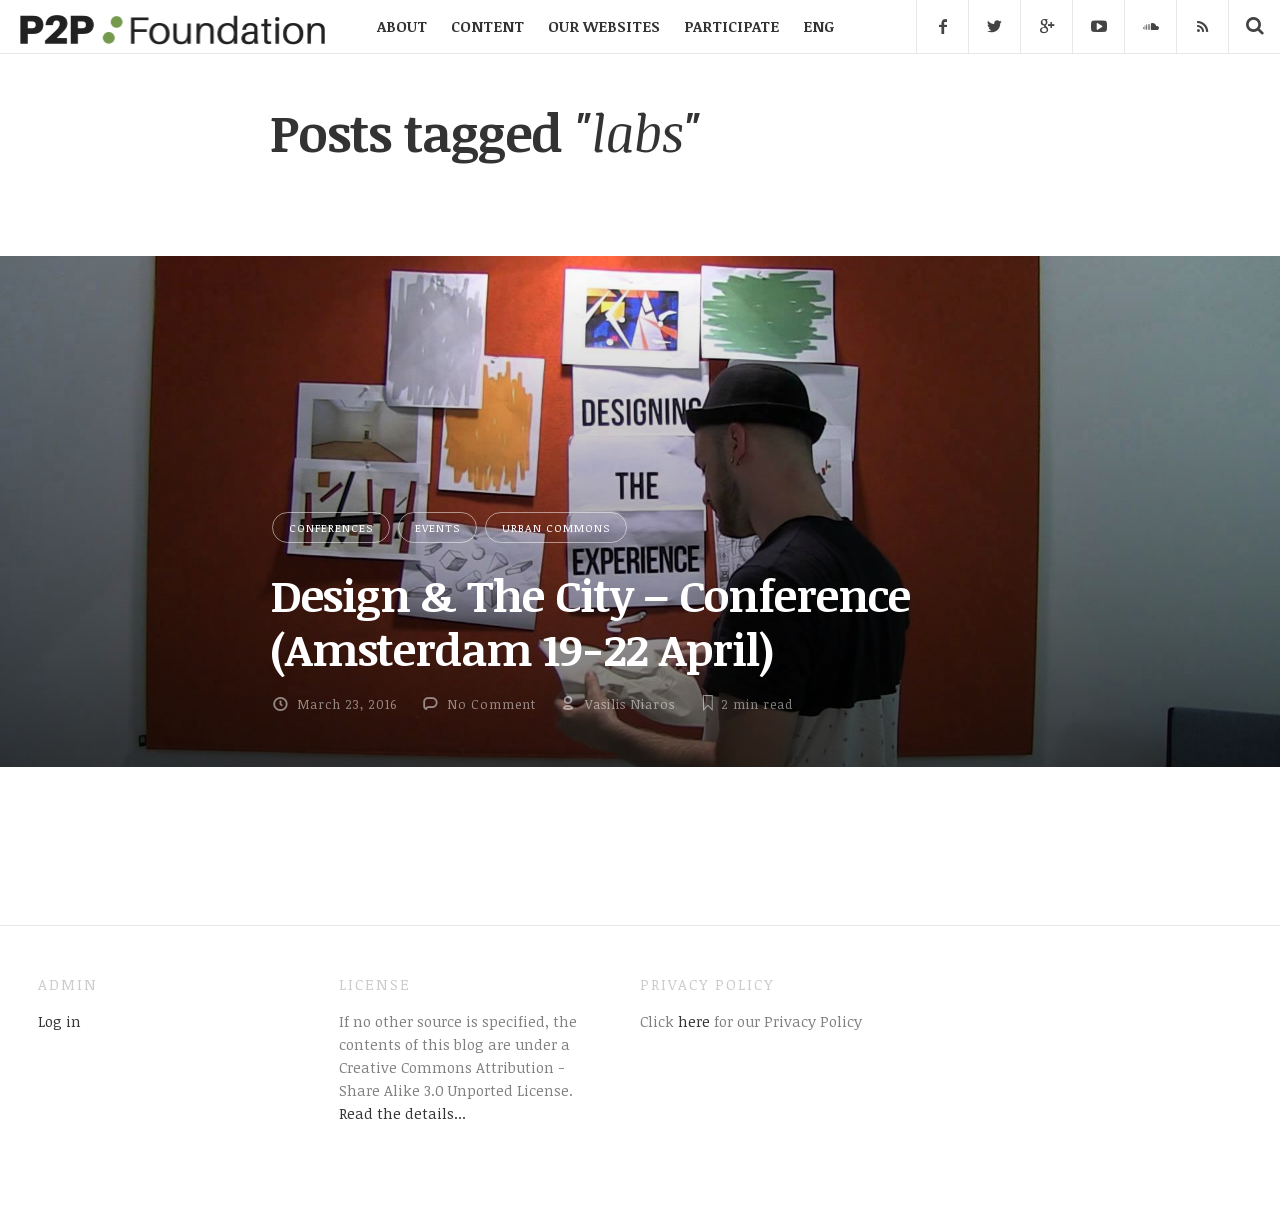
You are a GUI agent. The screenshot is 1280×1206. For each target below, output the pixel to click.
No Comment (491, 704)
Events (437, 527)
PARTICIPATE (731, 26)
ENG (818, 26)
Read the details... (402, 1113)
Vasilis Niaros (630, 704)
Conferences (331, 527)
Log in (59, 1021)
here (692, 1021)
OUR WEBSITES (604, 26)
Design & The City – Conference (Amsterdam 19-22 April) (590, 621)
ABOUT (402, 26)
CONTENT (487, 26)
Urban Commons (556, 527)
